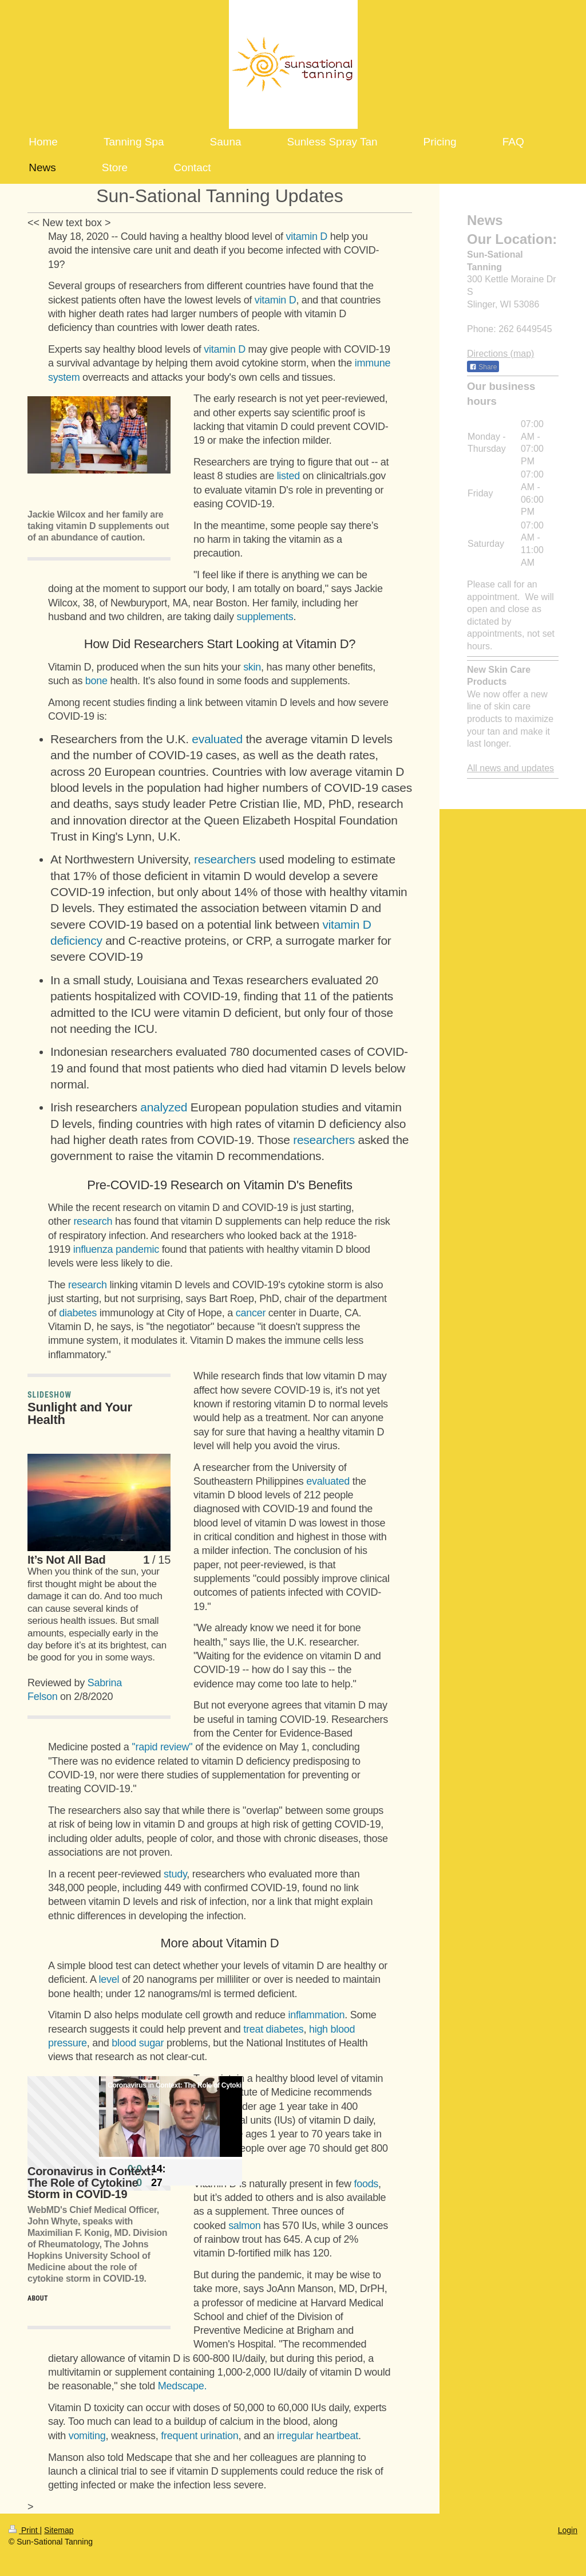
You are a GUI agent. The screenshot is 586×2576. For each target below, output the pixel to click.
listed (288, 476)
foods (366, 2184)
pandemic (137, 1249)
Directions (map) (500, 353)
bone (96, 681)
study (175, 1874)
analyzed (163, 1107)
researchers (225, 859)
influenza (93, 1249)
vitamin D (307, 236)
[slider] (170, 2158)
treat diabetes (273, 2029)
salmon (244, 2225)
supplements (264, 616)
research (92, 1221)
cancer (251, 1313)
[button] (36, 491)
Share (483, 367)
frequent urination (199, 2435)
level (109, 1979)
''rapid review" (162, 1747)
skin (252, 667)
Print (24, 2530)
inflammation (316, 2015)
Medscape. (182, 2386)
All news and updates (510, 768)
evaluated (217, 738)
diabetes (78, 1313)
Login (567, 2530)
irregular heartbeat (317, 2435)
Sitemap (58, 2530)
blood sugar (138, 2043)
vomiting (87, 2435)
